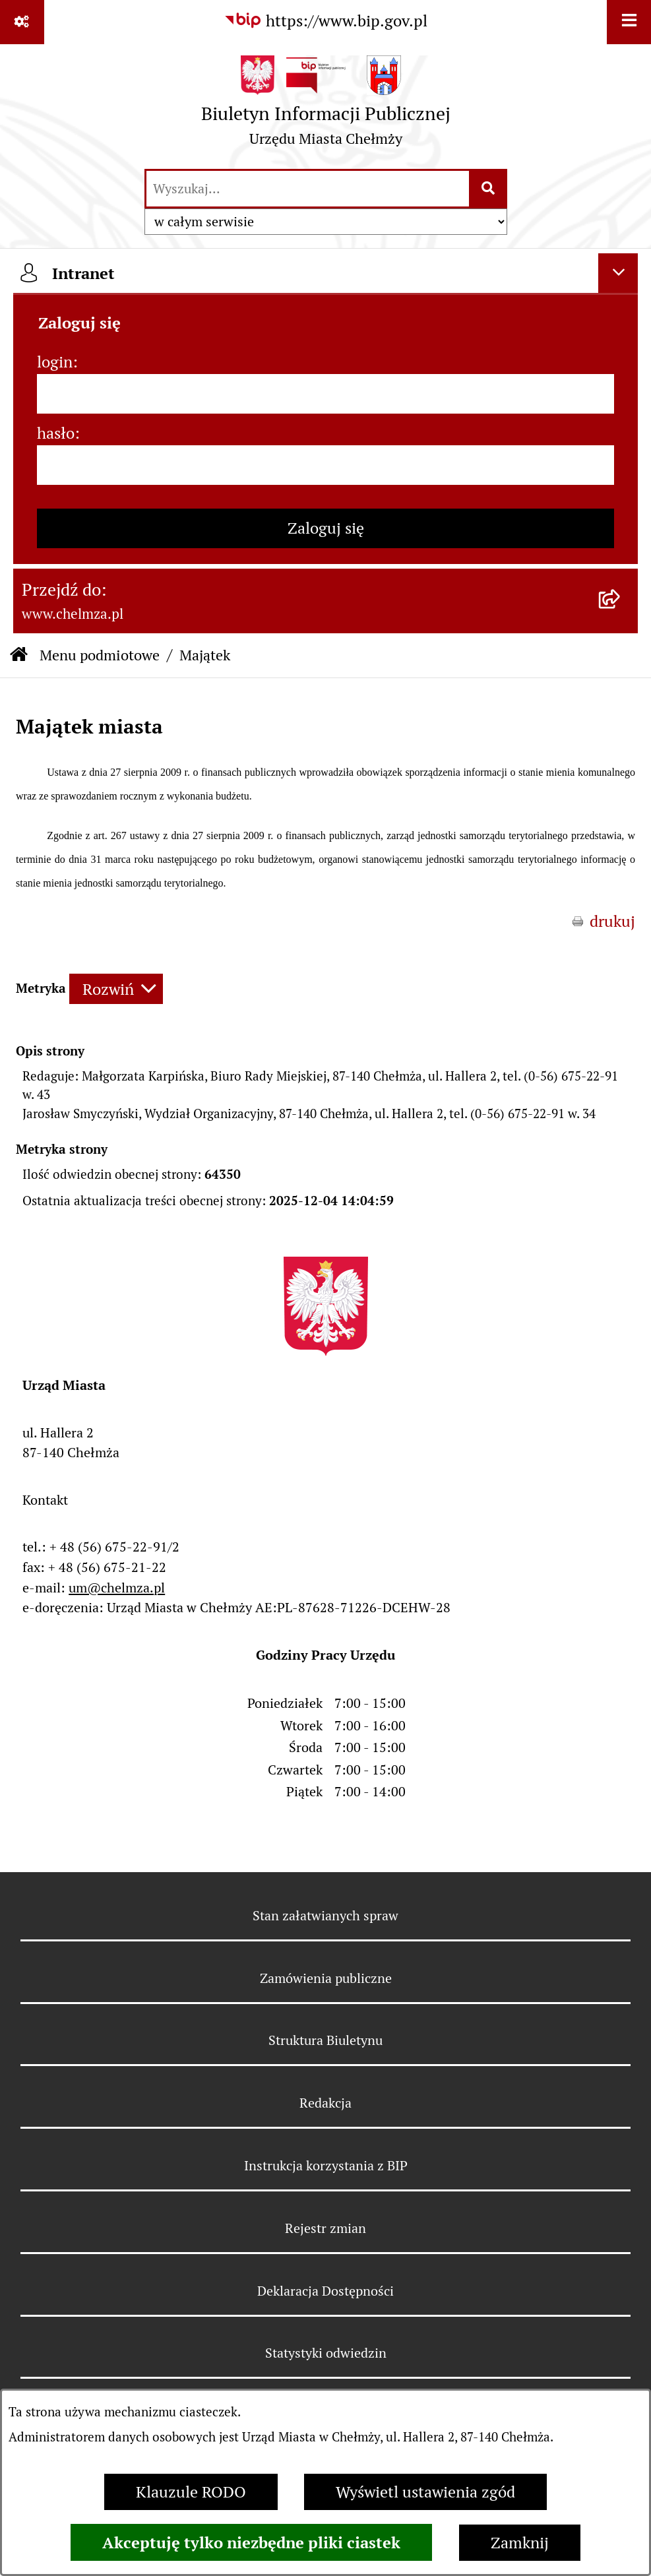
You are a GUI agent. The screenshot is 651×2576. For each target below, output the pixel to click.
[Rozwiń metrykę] (116, 989)
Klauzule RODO (191, 2492)
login (55, 362)
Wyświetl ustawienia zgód (425, 2492)
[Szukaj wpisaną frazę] (489, 188)
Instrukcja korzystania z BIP (326, 2165)
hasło (56, 433)
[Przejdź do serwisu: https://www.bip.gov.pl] (325, 21)
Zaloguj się (326, 528)
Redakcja (325, 2103)
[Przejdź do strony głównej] (325, 105)
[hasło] (325, 465)
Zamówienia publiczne (326, 1978)
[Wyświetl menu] (629, 22)
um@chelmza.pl (117, 1587)
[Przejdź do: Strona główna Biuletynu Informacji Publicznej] (18, 655)
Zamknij (520, 2542)
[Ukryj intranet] (618, 273)
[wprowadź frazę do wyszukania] (307, 188)
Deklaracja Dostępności (325, 2291)
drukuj (612, 921)
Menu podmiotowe (100, 655)
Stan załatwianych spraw (325, 1915)
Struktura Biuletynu (325, 2040)
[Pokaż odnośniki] (22, 22)
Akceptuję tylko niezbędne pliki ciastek (251, 2542)
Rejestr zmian (325, 2228)
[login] (325, 394)
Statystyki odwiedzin (326, 2353)
